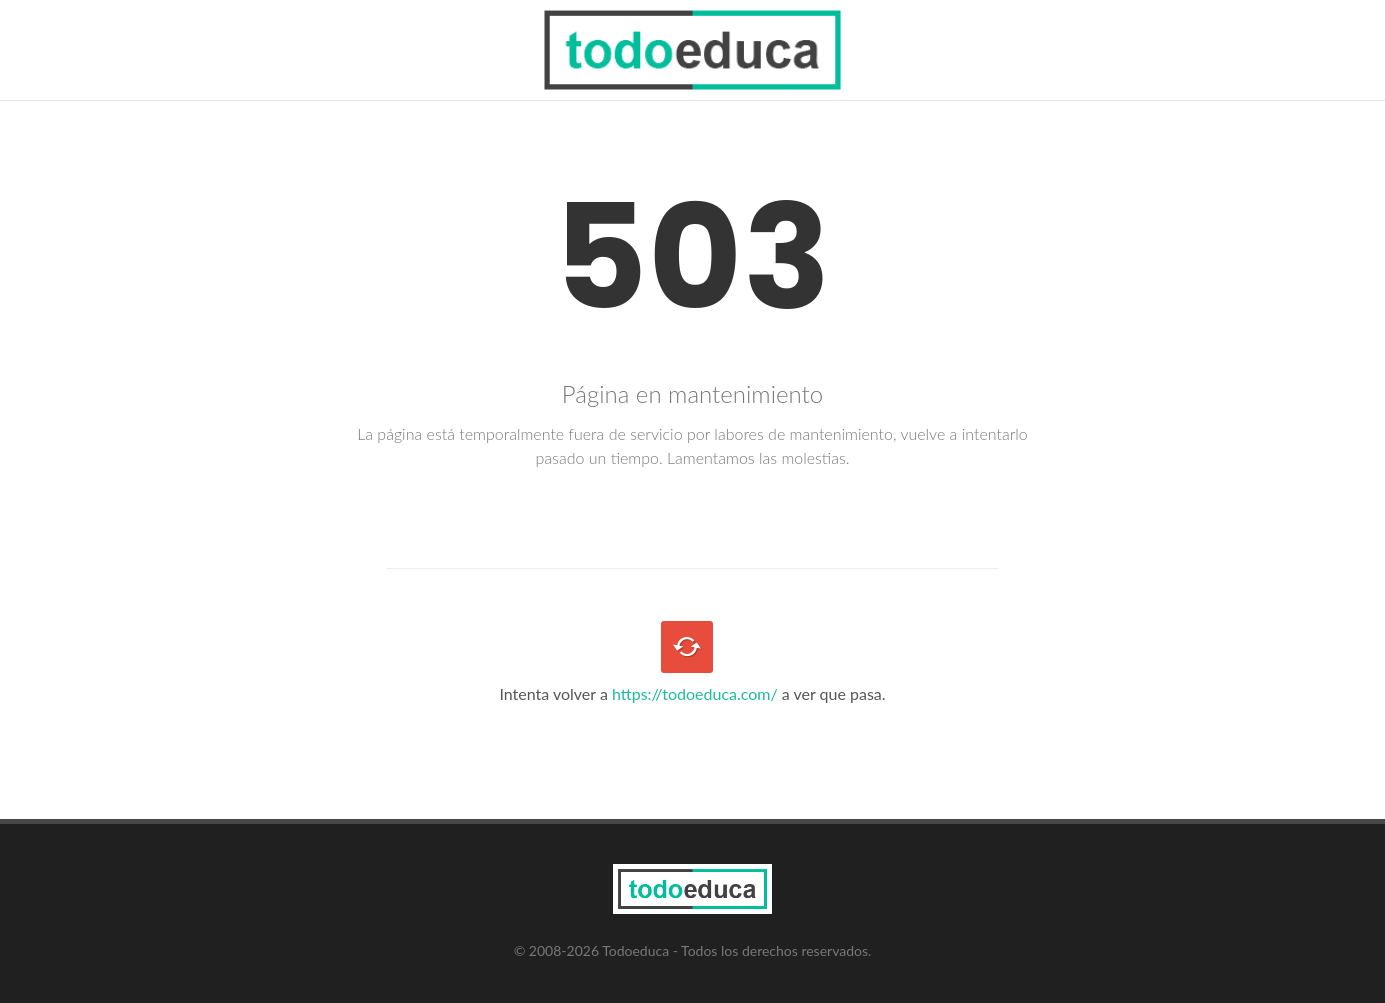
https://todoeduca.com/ (695, 693)
